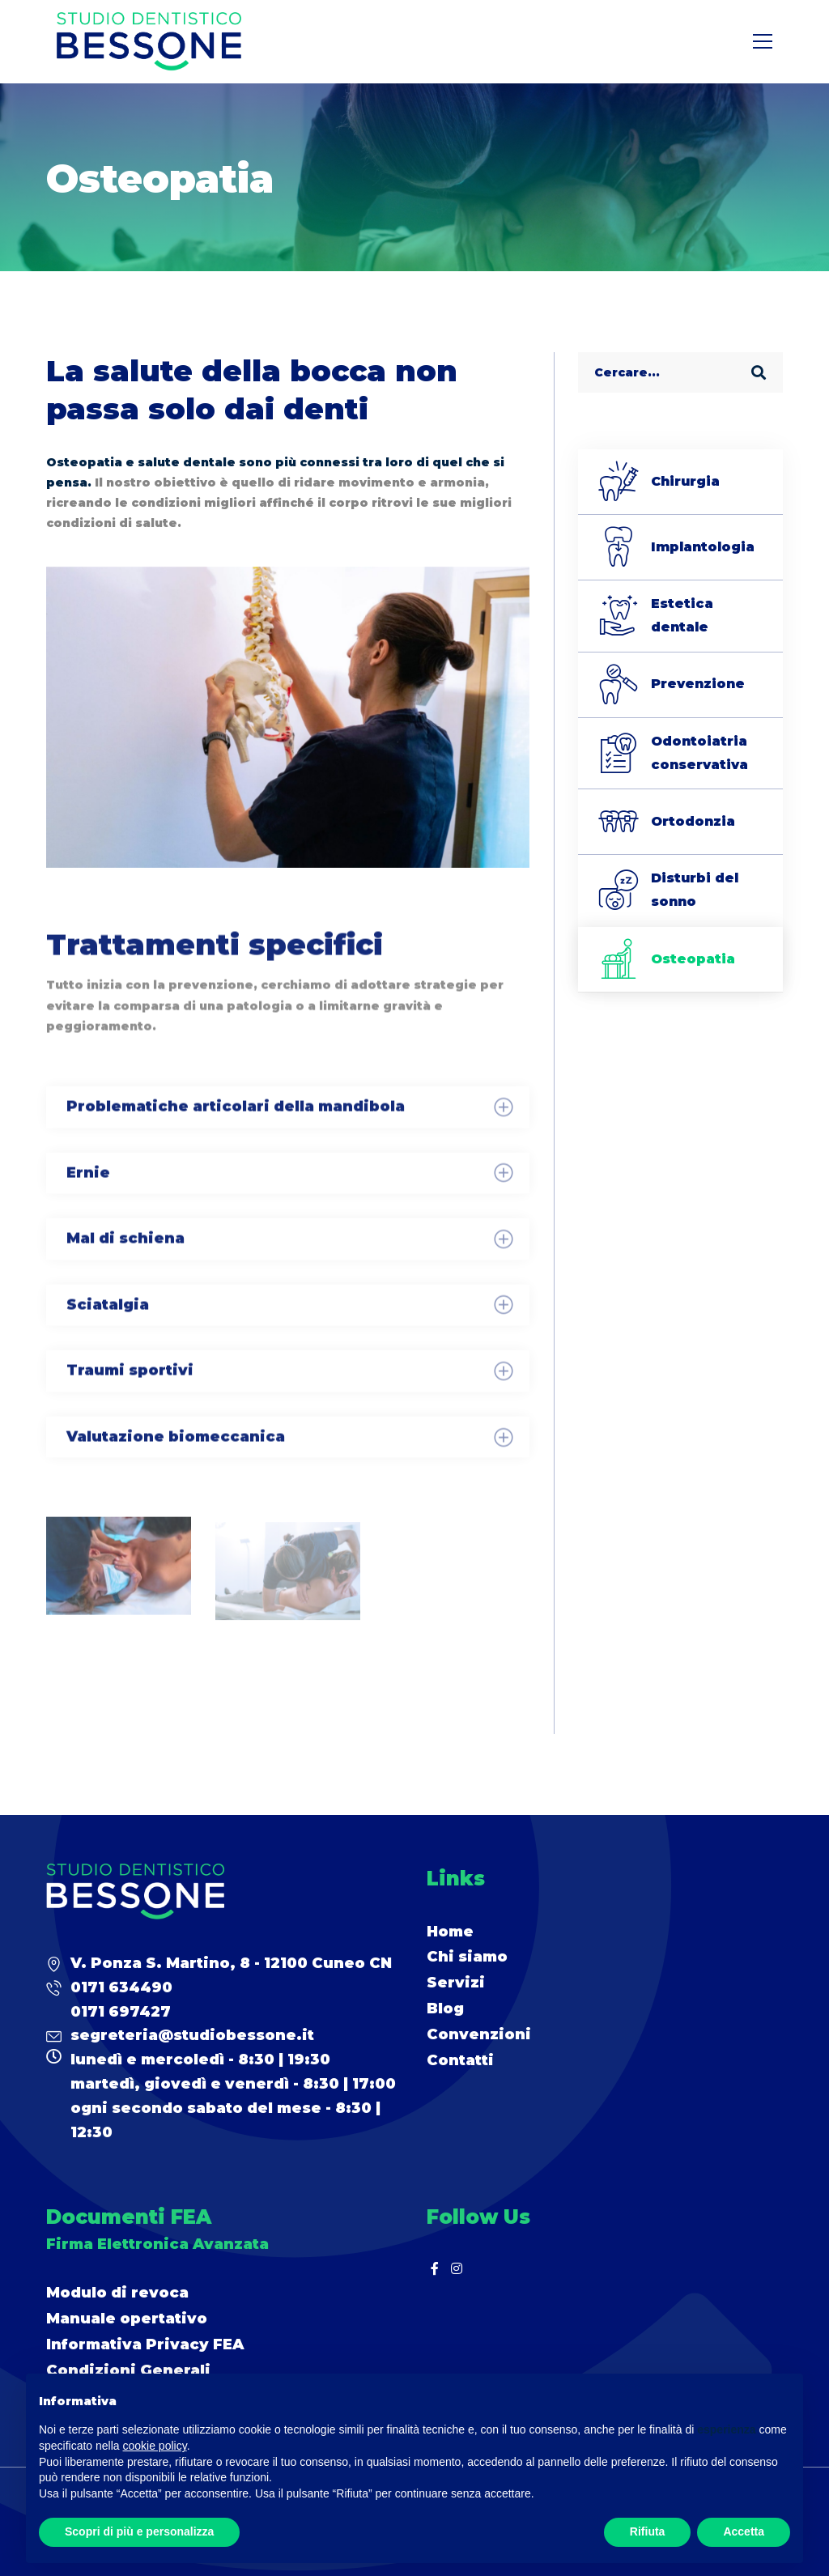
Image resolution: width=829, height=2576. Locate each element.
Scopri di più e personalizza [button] (139, 2531)
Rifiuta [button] (647, 2531)
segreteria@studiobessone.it (192, 2035)
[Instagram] (456, 2268)
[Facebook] (435, 2268)
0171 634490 (121, 1987)
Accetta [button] (743, 2531)
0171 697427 (120, 2012)
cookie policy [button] (155, 2445)
